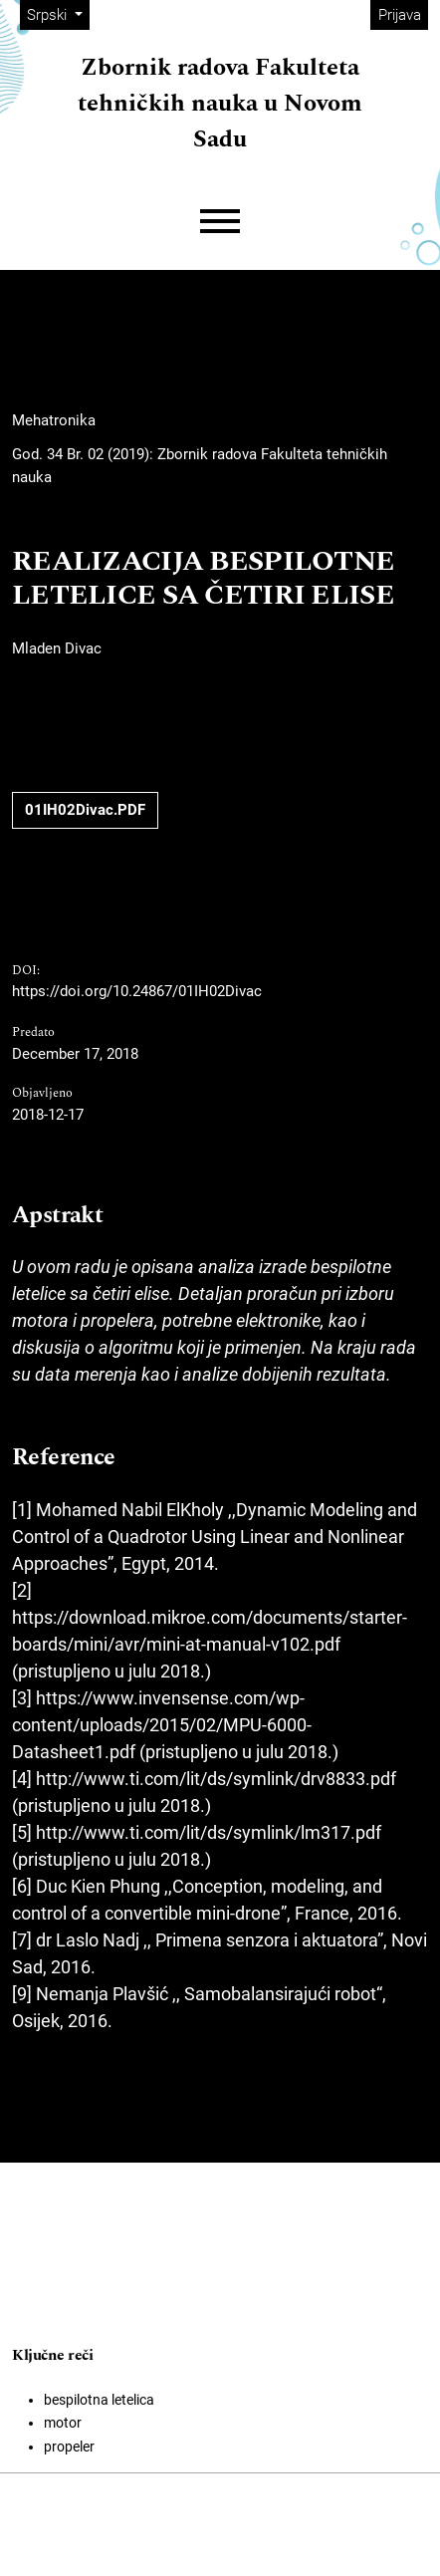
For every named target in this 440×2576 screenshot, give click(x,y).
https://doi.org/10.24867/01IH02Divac (137, 991)
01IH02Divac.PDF (85, 810)
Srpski (58, 13)
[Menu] (220, 221)
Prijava (399, 15)
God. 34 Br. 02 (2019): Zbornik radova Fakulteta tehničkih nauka (199, 465)
